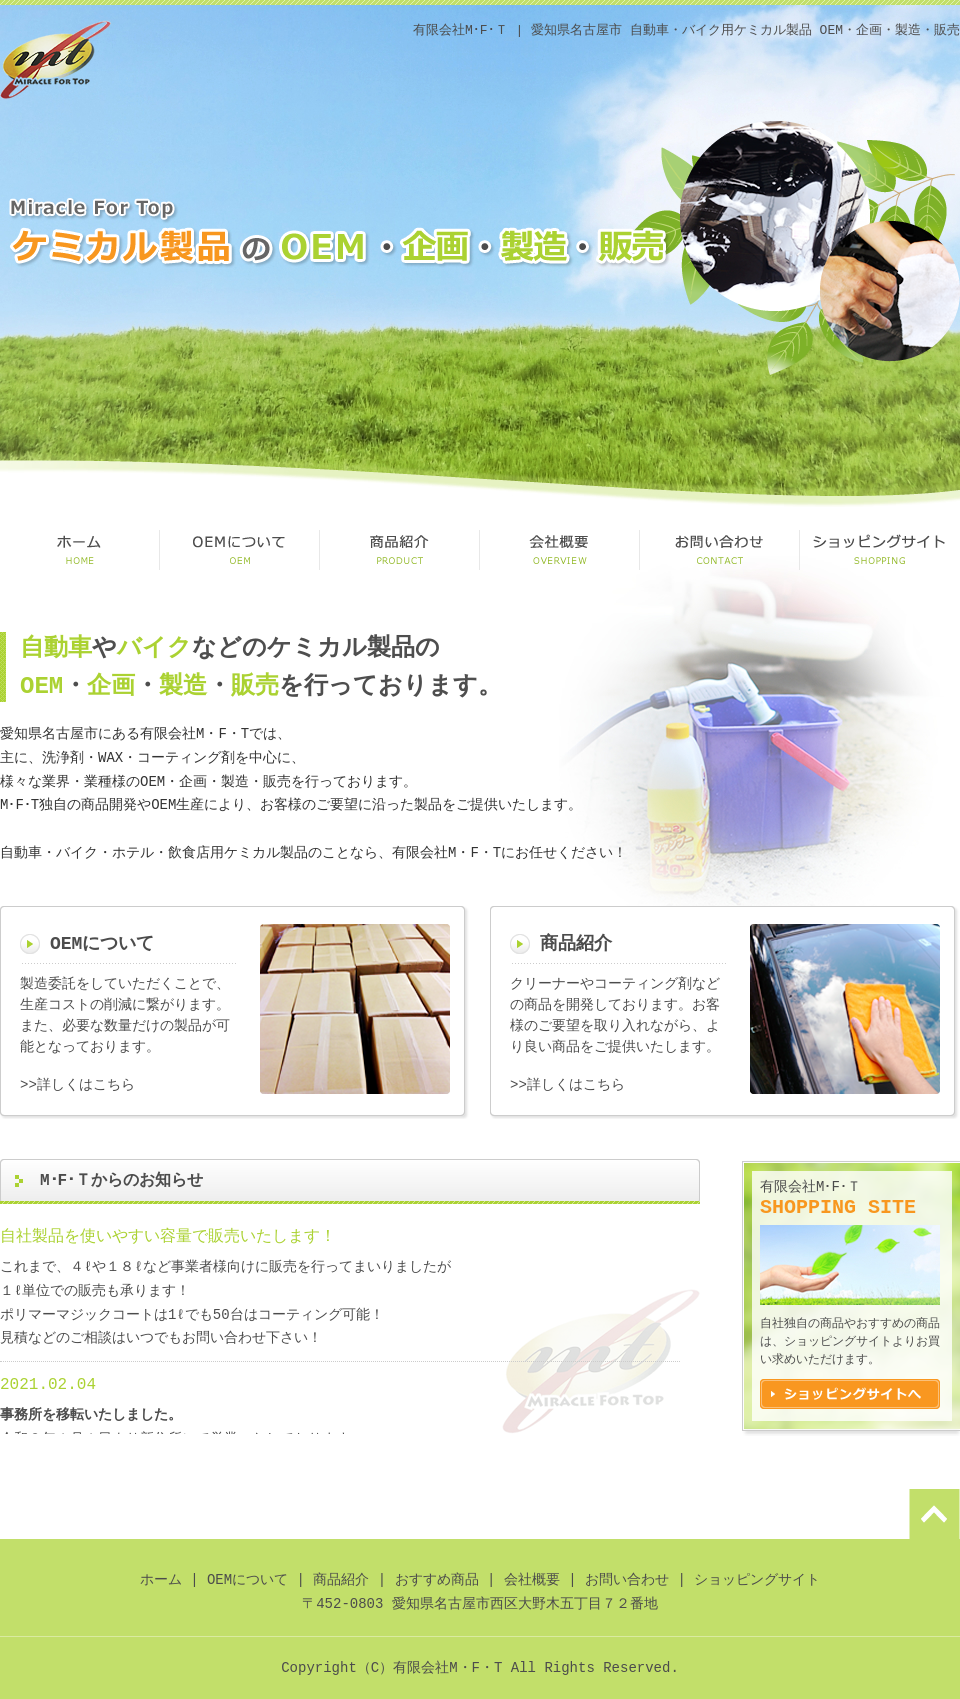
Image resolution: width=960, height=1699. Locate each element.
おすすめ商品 (437, 1580)
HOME (80, 550)
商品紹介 (400, 550)
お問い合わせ (720, 550)
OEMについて (240, 550)
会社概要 (560, 550)
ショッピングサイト (880, 550)
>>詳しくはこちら (77, 1085)
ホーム (161, 1580)
